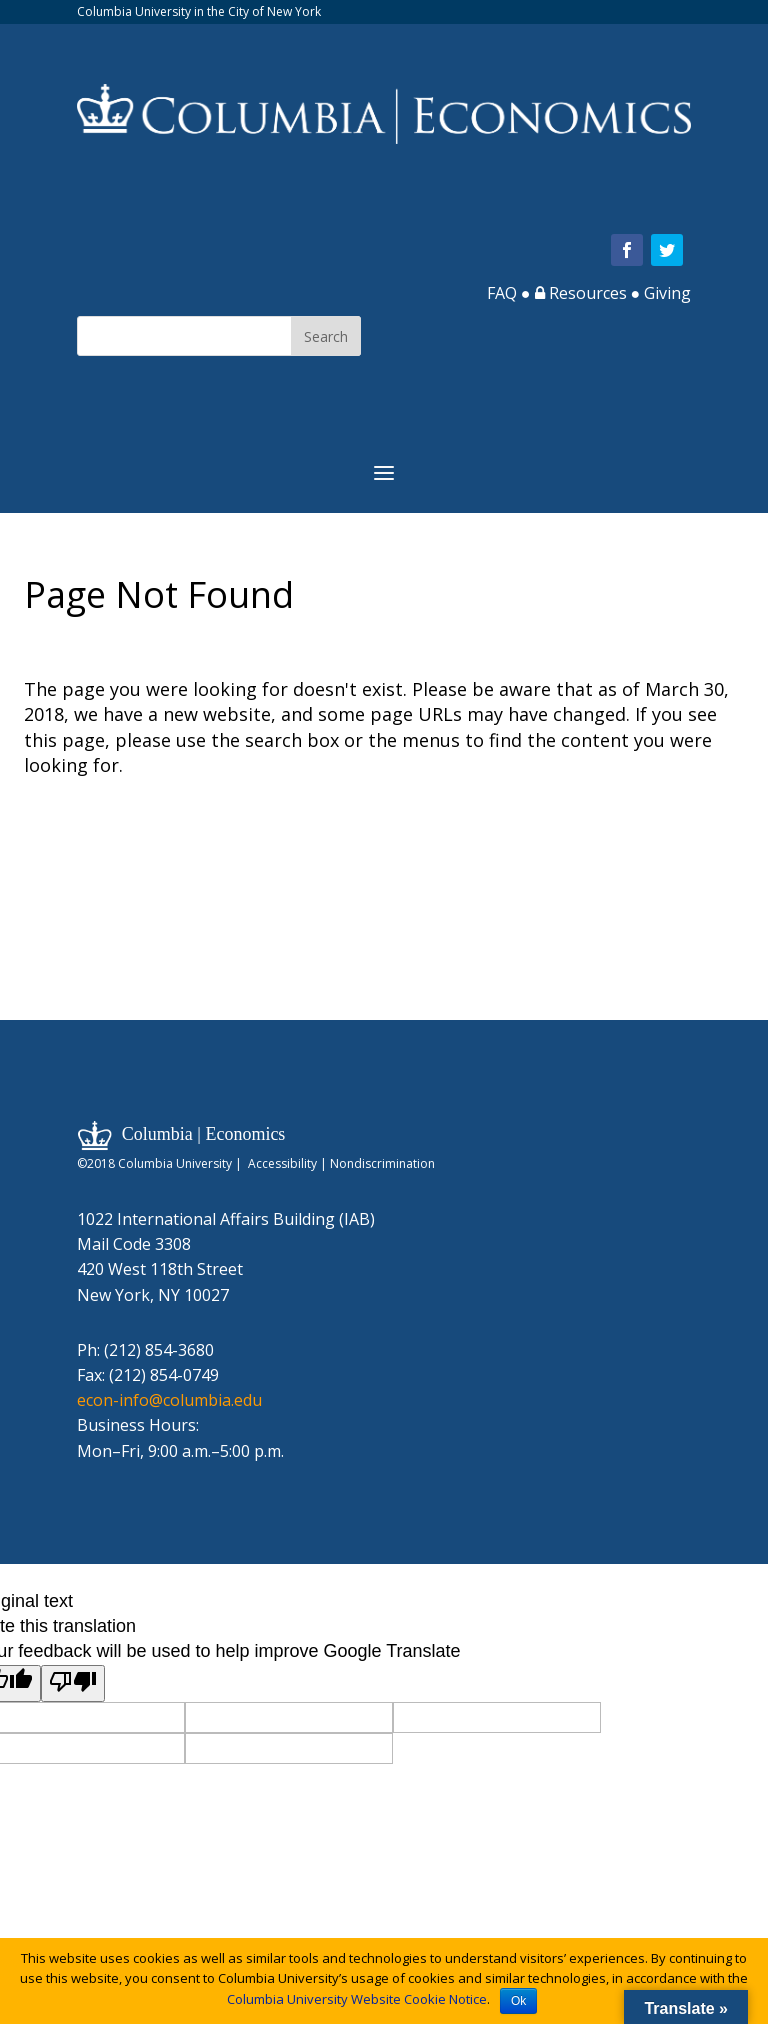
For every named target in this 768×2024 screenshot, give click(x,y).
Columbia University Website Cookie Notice (357, 1999)
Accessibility (282, 1163)
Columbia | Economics (204, 1134)
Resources (581, 293)
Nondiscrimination (382, 1163)
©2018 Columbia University (154, 1163)
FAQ (502, 293)
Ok (518, 2001)
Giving (667, 293)
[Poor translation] (73, 1683)
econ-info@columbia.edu (169, 1400)
